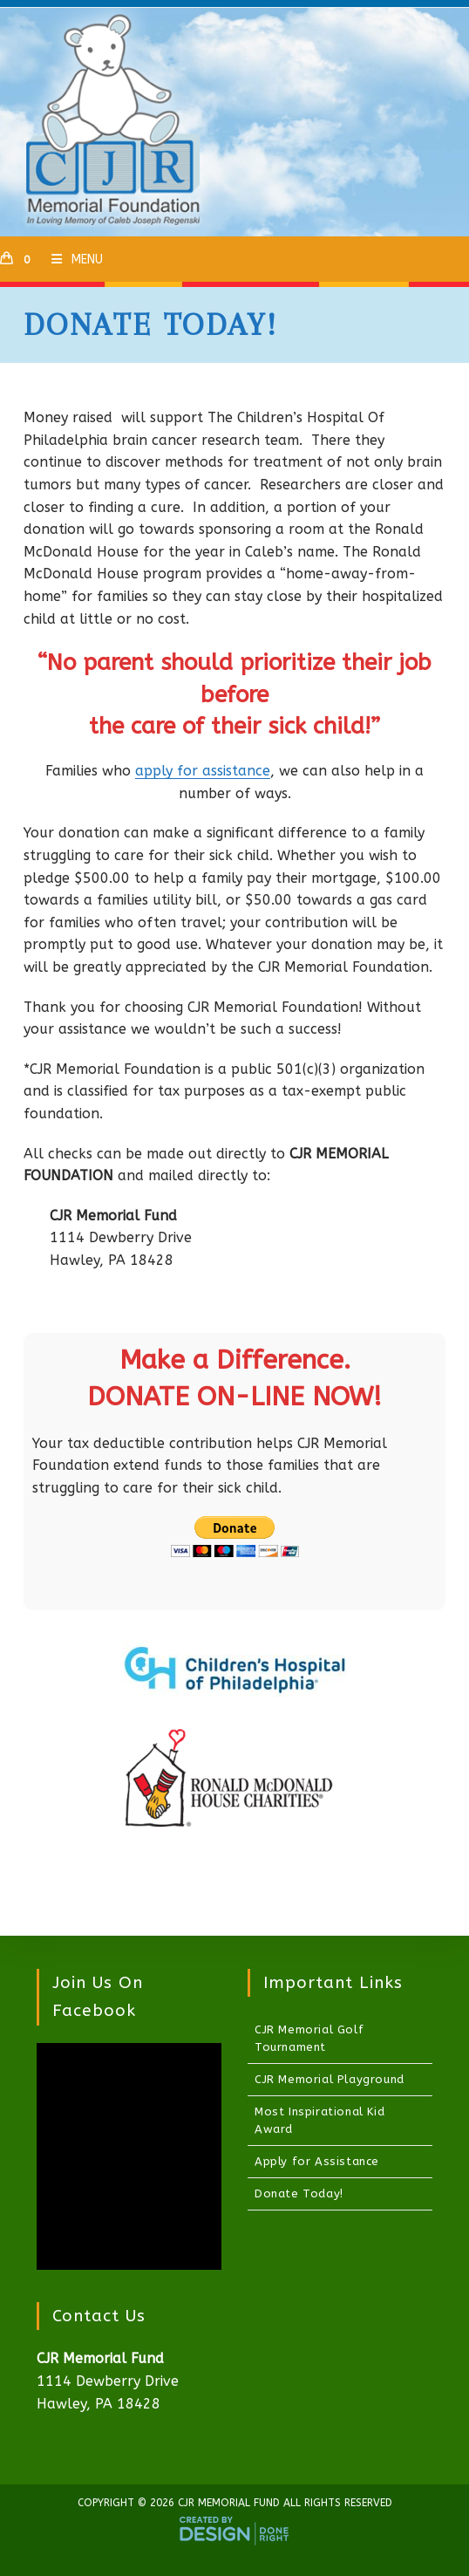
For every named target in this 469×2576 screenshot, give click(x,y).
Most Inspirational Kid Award (319, 2120)
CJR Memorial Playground (329, 2079)
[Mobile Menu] (70, 259)
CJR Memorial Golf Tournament (309, 2038)
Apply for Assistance (317, 2161)
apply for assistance (202, 770)
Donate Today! (299, 2193)
